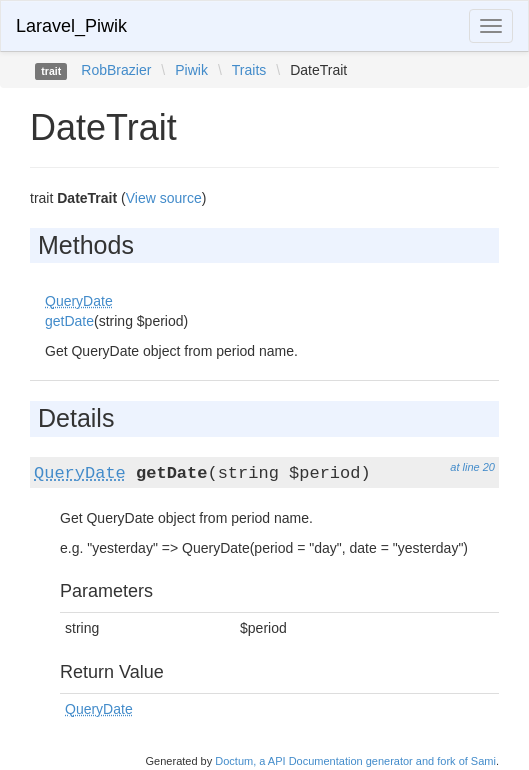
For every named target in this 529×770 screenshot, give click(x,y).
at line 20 (472, 467)
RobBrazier (116, 70)
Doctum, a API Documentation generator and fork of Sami (355, 761)
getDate (69, 321)
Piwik (191, 70)
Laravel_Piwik (71, 26)
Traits (249, 70)
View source (164, 198)
